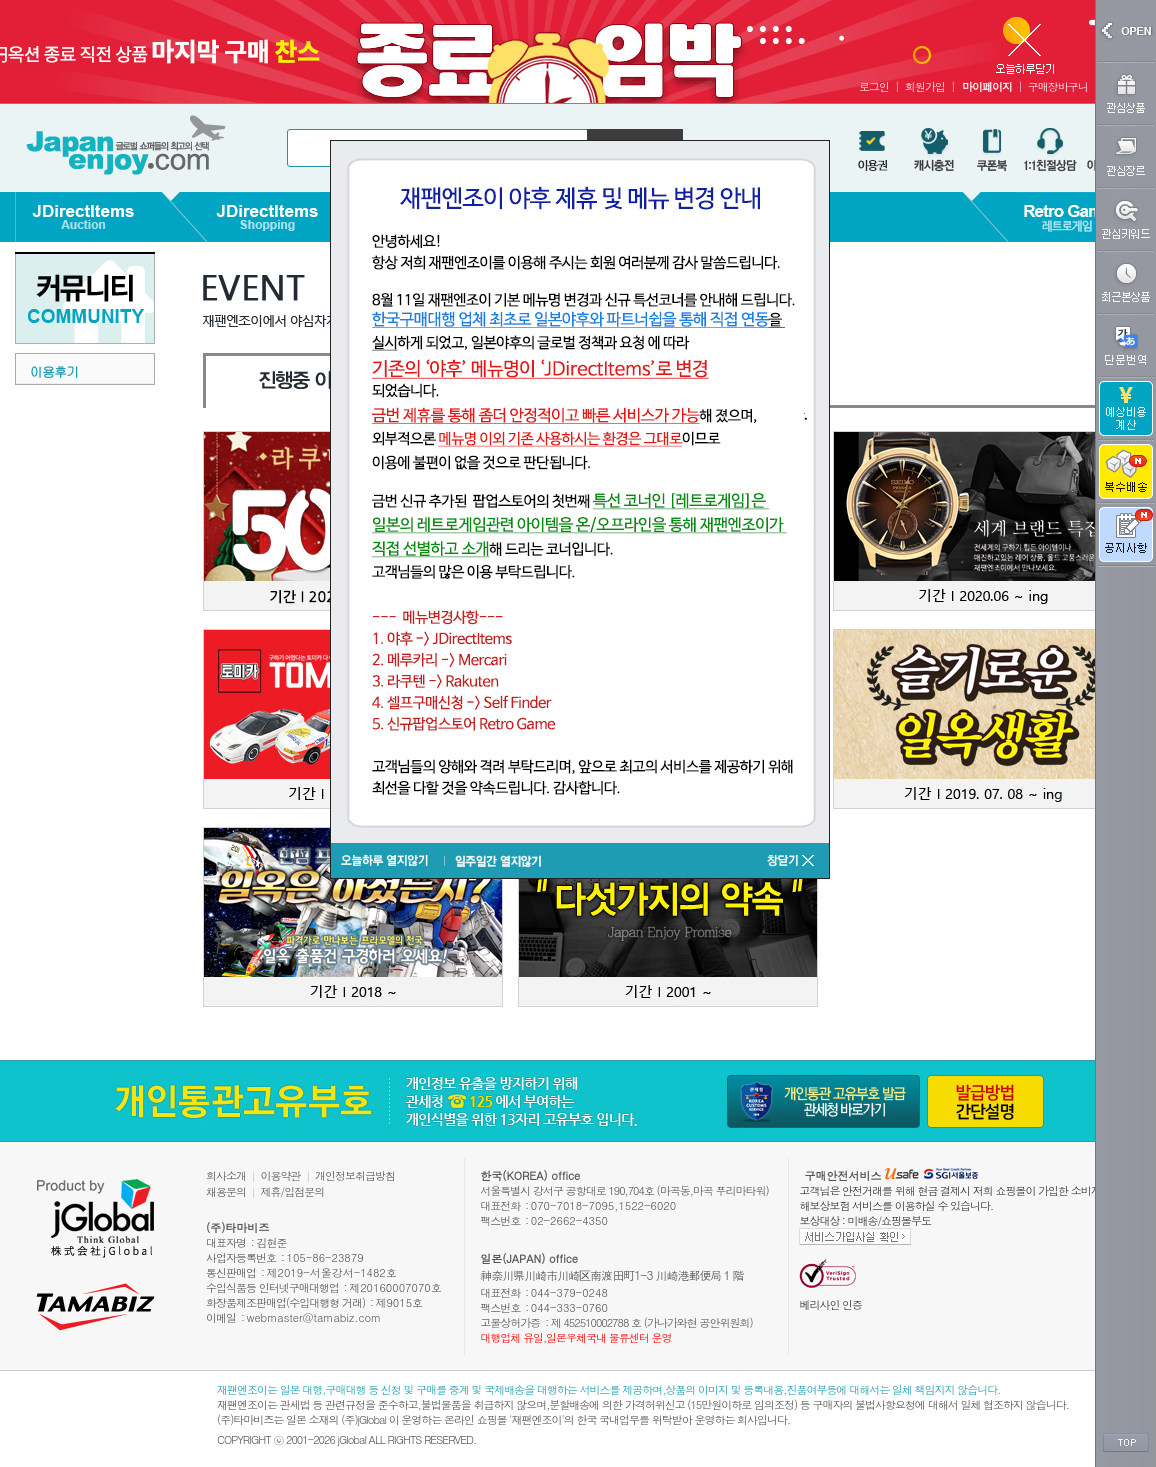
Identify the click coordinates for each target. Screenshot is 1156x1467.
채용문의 (226, 1191)
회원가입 (925, 86)
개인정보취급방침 (355, 1175)
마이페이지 (987, 86)
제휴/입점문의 (293, 1191)
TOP (1126, 1443)
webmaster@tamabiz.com (314, 1317)
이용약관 (281, 1175)
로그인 (874, 86)
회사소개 (226, 1175)
